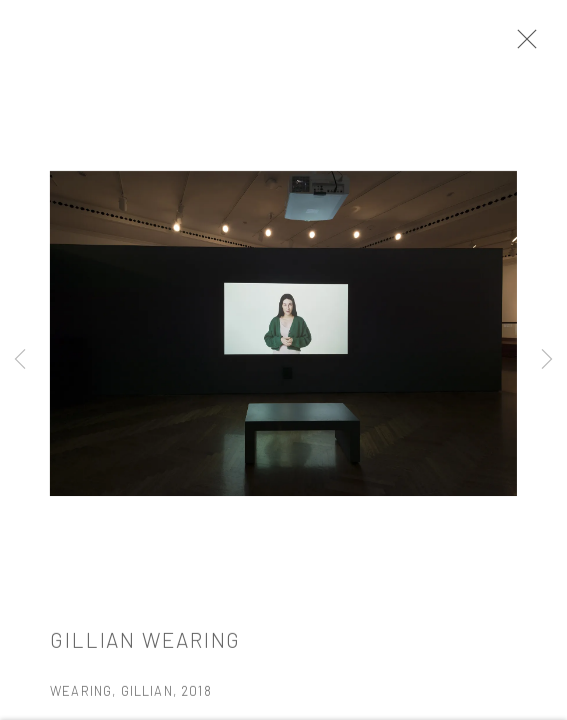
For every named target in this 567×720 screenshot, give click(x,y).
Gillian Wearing (145, 645)
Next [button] (547, 360)
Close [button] (522, 45)
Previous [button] (20, 360)
